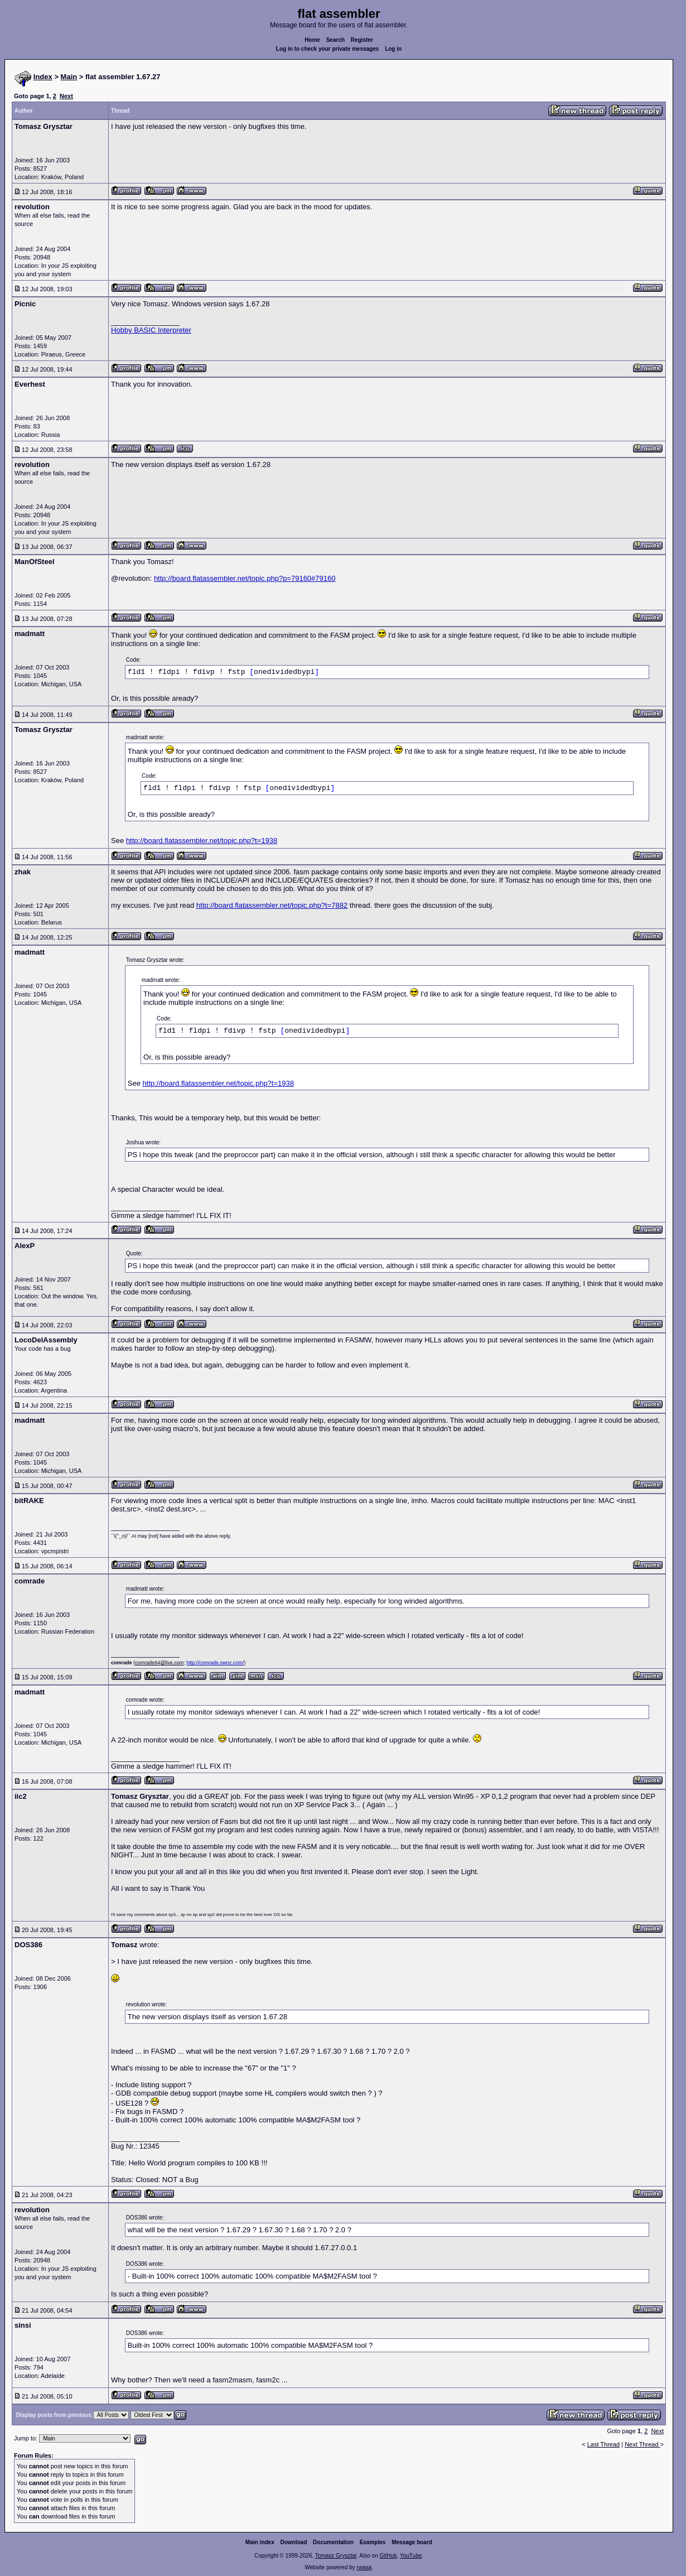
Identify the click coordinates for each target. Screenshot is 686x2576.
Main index (259, 2542)
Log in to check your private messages (327, 49)
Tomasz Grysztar (335, 2556)
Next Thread (642, 2444)
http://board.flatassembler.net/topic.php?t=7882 (271, 905)
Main (69, 77)
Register (362, 40)
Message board (412, 2542)
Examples (373, 2542)
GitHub (388, 2556)
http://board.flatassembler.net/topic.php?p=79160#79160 (245, 578)
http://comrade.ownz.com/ (215, 1662)
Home (312, 40)
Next (66, 96)
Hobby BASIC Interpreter (151, 330)
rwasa (363, 2567)
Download (294, 2542)
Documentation (333, 2542)
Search (335, 40)
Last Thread (603, 2444)
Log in (393, 49)
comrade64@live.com (159, 1662)
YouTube (411, 2556)
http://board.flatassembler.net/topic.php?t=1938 (201, 840)
